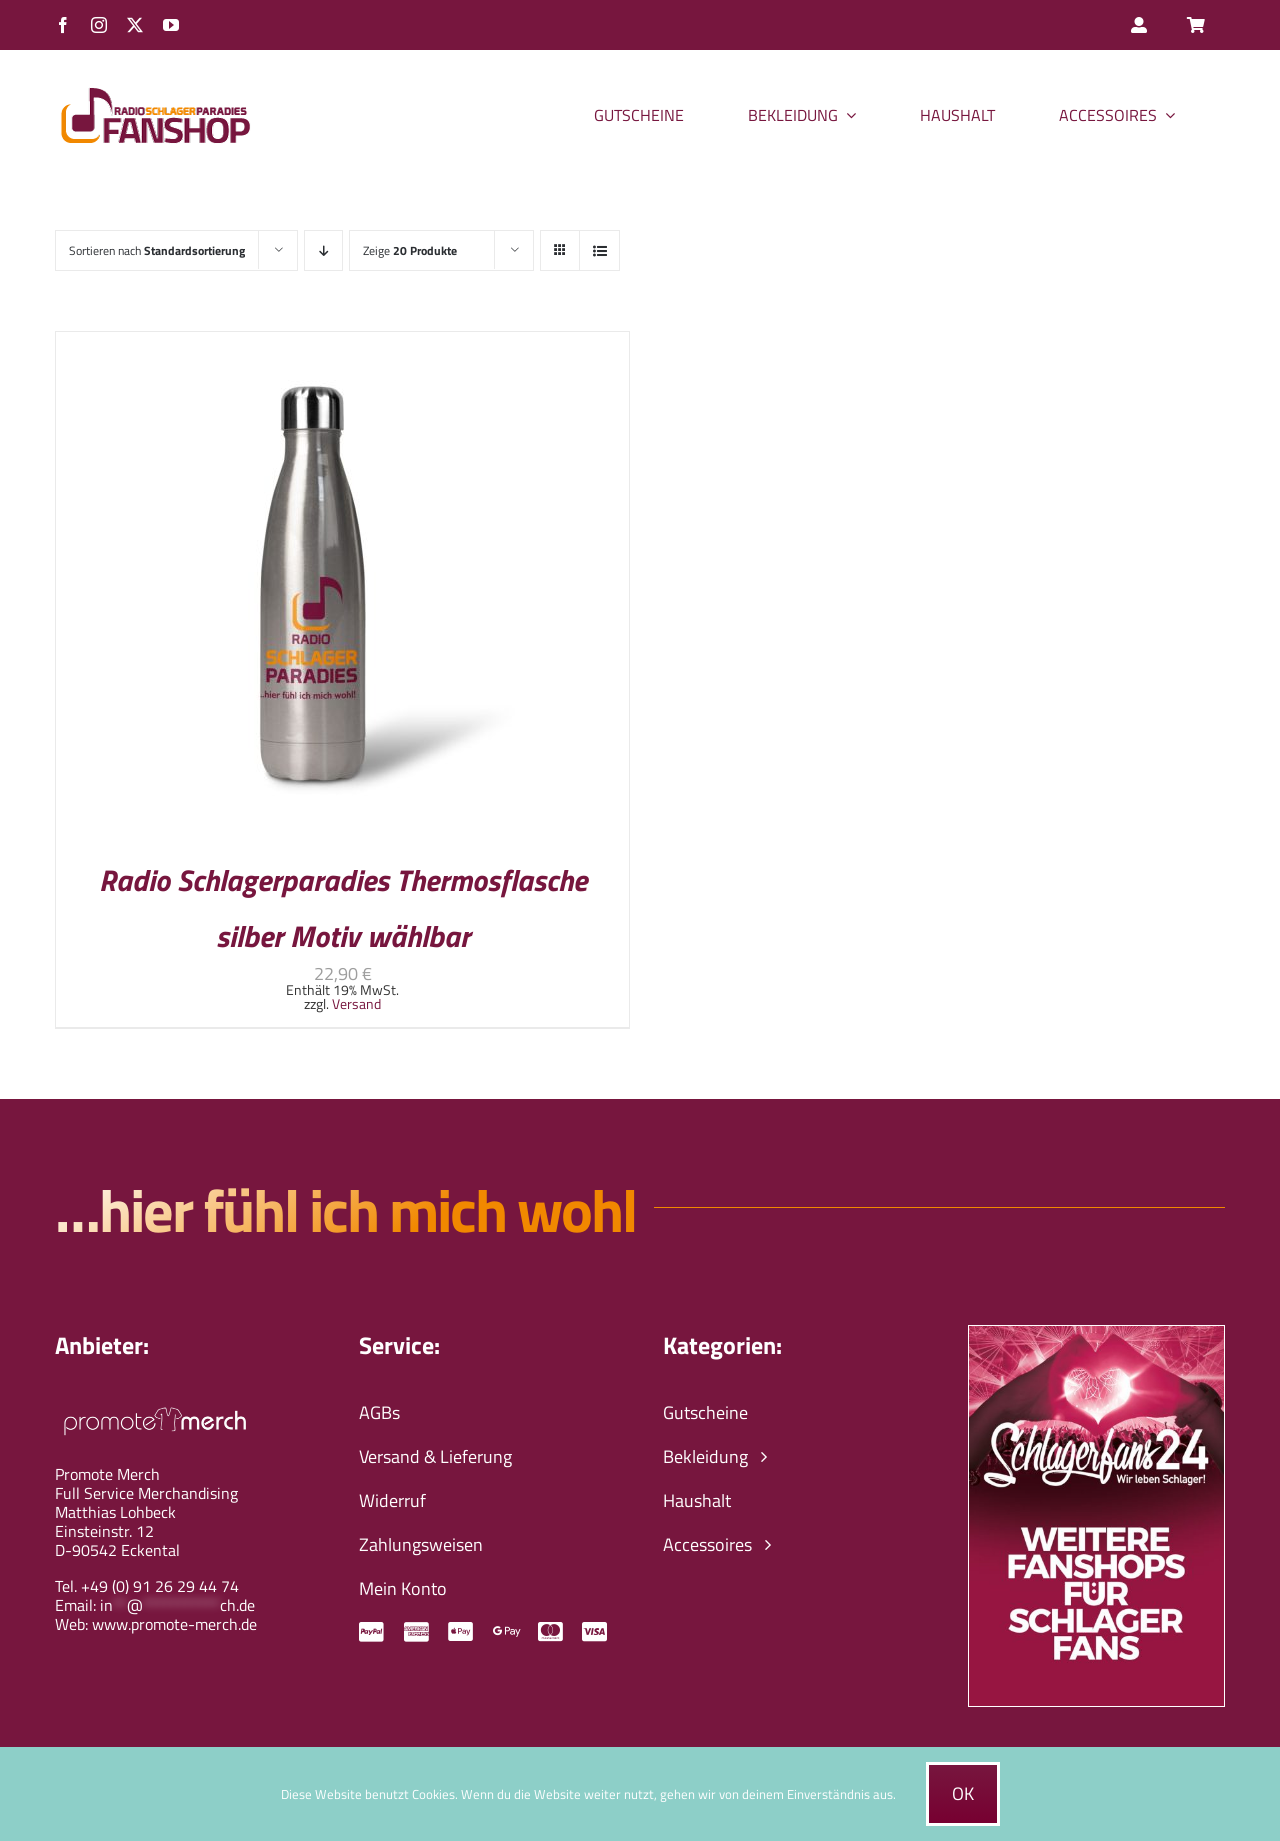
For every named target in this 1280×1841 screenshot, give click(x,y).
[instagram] (99, 25)
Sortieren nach (157, 250)
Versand (356, 1004)
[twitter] (135, 25)
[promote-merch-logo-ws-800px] (155, 1404)
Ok (963, 1793)
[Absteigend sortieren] (323, 250)
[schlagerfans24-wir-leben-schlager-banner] (1096, 1334)
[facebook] (63, 25)
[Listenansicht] (599, 250)
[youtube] (171, 25)
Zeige (410, 250)
